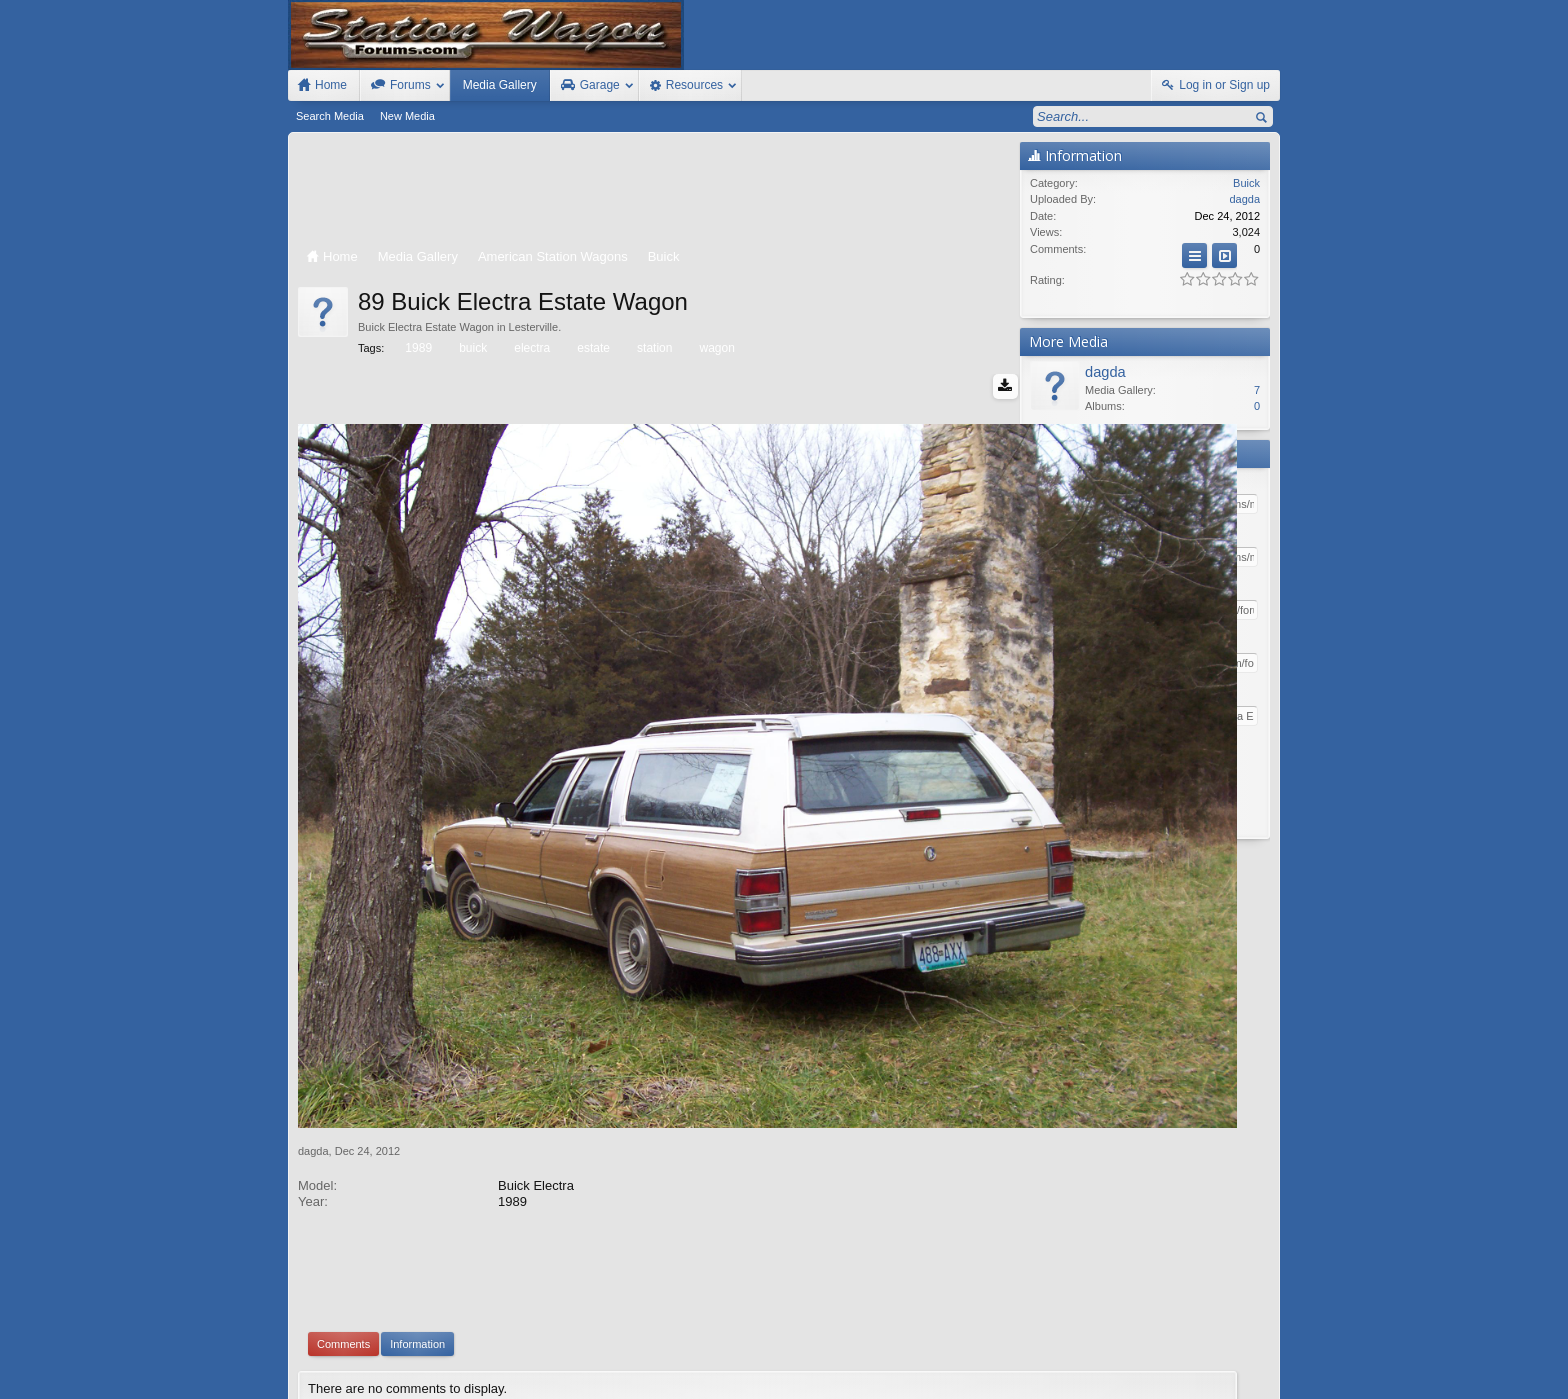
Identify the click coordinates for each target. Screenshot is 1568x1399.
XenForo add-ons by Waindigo (696, 1269)
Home (1210, 1361)
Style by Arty (1244, 1380)
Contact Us (1123, 1361)
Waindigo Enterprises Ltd (881, 1269)
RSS (1268, 1361)
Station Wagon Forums (1025, 1361)
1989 (417, 348)
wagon (715, 348)
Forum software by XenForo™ (432, 1380)
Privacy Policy (1169, 1380)
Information (417, 1174)
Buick (1246, 183)
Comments (343, 1174)
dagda (313, 980)
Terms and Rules (1084, 1380)
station (653, 348)
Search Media (330, 116)
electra (530, 348)
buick (471, 348)
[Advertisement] (654, 192)
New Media (407, 116)
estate (592, 348)
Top (1239, 1361)
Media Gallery (500, 85)
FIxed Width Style (336, 1361)
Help (1176, 1361)
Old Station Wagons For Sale (883, 1361)
